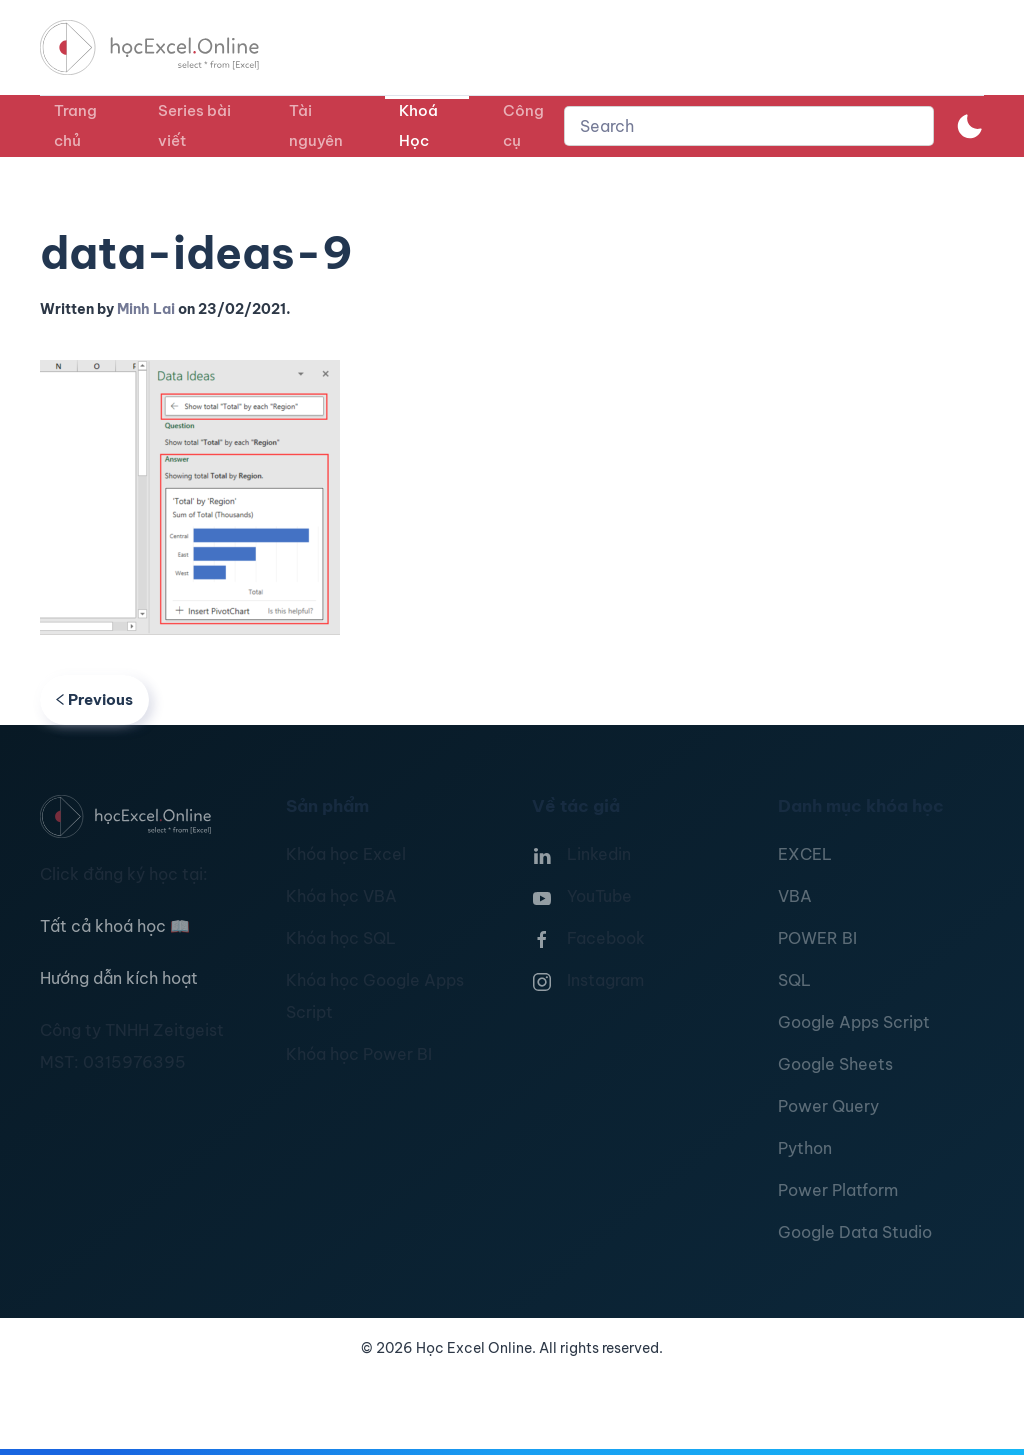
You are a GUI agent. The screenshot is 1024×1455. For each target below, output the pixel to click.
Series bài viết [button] (194, 125)
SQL (794, 980)
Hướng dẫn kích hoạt (119, 978)
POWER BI (817, 938)
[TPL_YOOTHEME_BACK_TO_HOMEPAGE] (168, 47)
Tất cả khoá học (115, 926)
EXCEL (805, 854)
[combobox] (749, 126)
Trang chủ (75, 125)
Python (805, 1148)
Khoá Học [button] (418, 125)
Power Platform (838, 1190)
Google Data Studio (855, 1232)
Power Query (828, 1106)
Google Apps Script (854, 1022)
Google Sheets (835, 1064)
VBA (795, 896)
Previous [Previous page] (94, 699)
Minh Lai (146, 309)
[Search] (749, 126)
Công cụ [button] (523, 125)
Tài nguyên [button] (316, 125)
